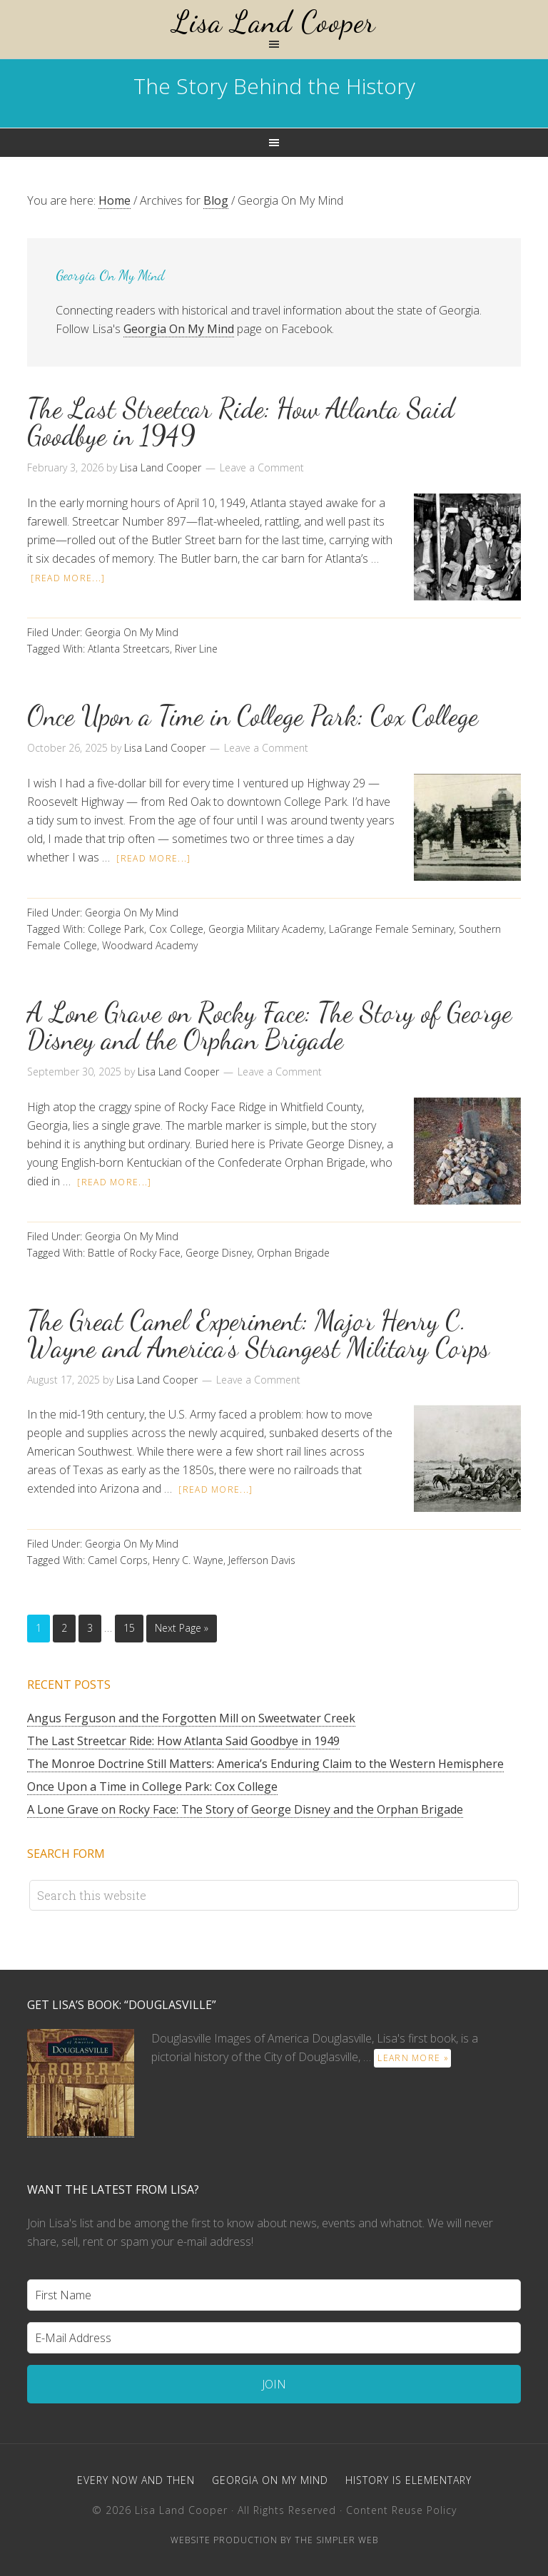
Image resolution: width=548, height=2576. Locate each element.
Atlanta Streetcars (129, 648)
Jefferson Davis (261, 1560)
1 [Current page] (38, 1628)
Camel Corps (118, 1560)
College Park (116, 929)
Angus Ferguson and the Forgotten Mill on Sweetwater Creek (191, 1718)
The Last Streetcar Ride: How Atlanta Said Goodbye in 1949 (241, 422)
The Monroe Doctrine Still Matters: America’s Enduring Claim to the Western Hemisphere (265, 1764)
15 (129, 1628)
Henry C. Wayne (188, 1560)
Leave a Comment (262, 467)
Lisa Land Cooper (274, 22)
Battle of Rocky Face (134, 1252)
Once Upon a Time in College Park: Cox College (252, 716)
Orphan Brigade (293, 1252)
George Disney (219, 1252)
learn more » (412, 2058)
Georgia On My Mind (178, 329)
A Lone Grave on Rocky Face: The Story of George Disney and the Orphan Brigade (269, 1026)
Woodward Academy (150, 945)
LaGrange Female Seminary (391, 929)
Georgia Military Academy (266, 929)
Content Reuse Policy (401, 2510)
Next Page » (181, 1628)
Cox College (176, 929)
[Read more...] (68, 578)
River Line (196, 648)
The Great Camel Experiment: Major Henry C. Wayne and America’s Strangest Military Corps (258, 1334)
